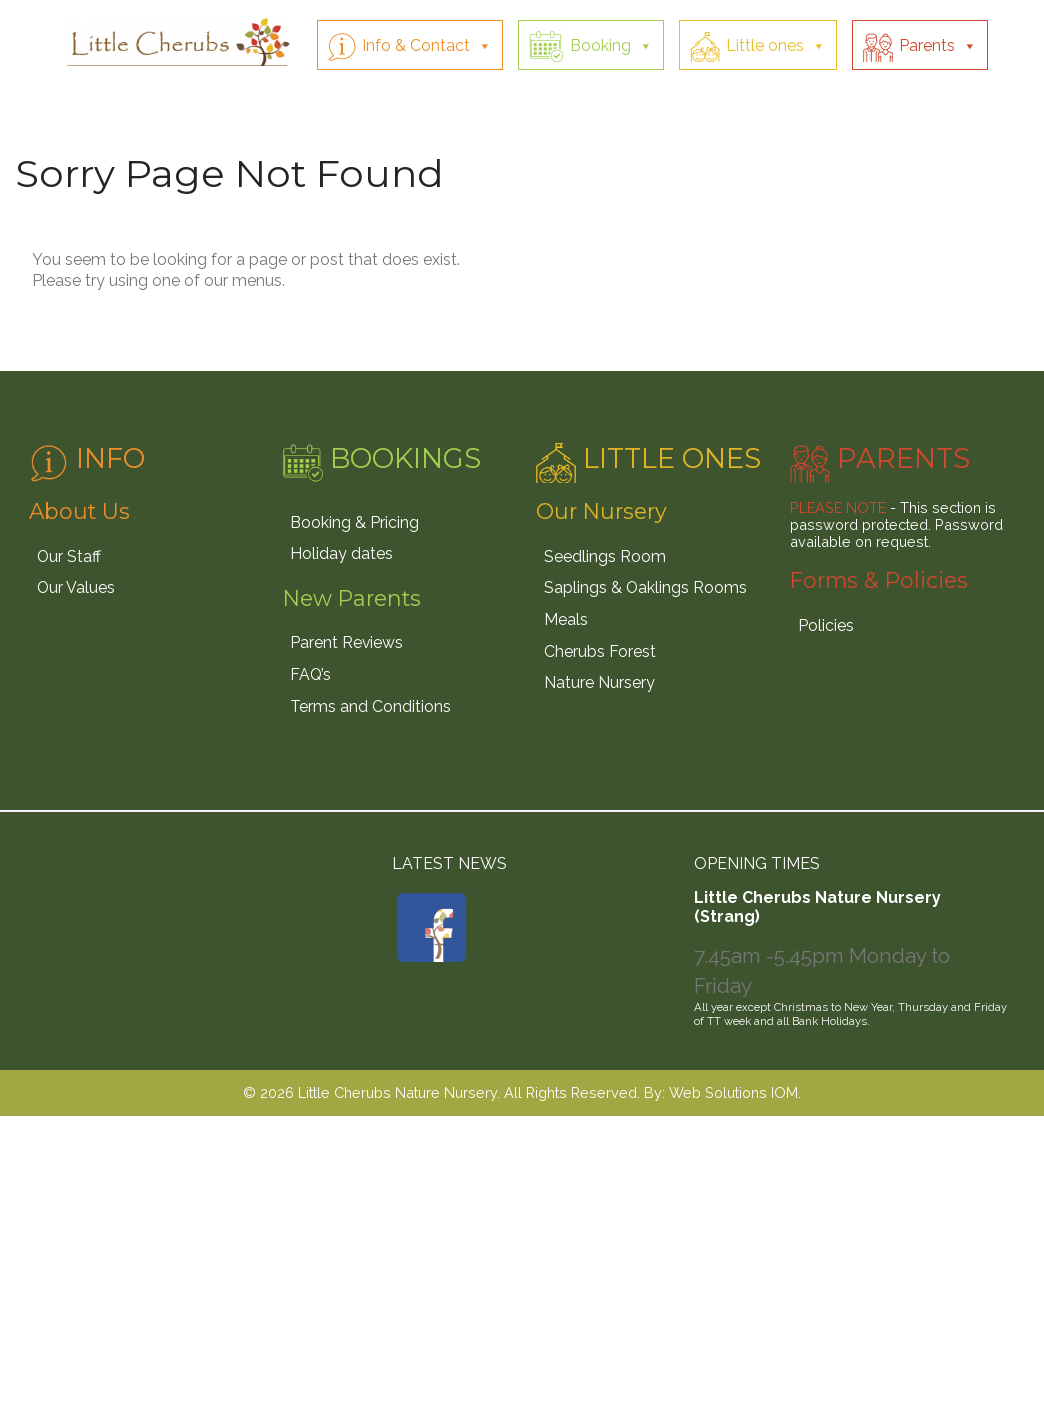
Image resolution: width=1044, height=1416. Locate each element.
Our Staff (69, 556)
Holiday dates (341, 553)
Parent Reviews (346, 642)
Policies (826, 625)
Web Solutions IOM (733, 1092)
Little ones (765, 45)
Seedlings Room (605, 556)
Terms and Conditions (370, 706)
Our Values (76, 587)
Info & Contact (416, 45)
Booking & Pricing (354, 522)
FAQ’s (310, 674)
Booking (600, 45)
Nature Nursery (599, 682)
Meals (566, 619)
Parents (927, 45)
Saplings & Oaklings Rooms (645, 587)
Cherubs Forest (600, 651)
